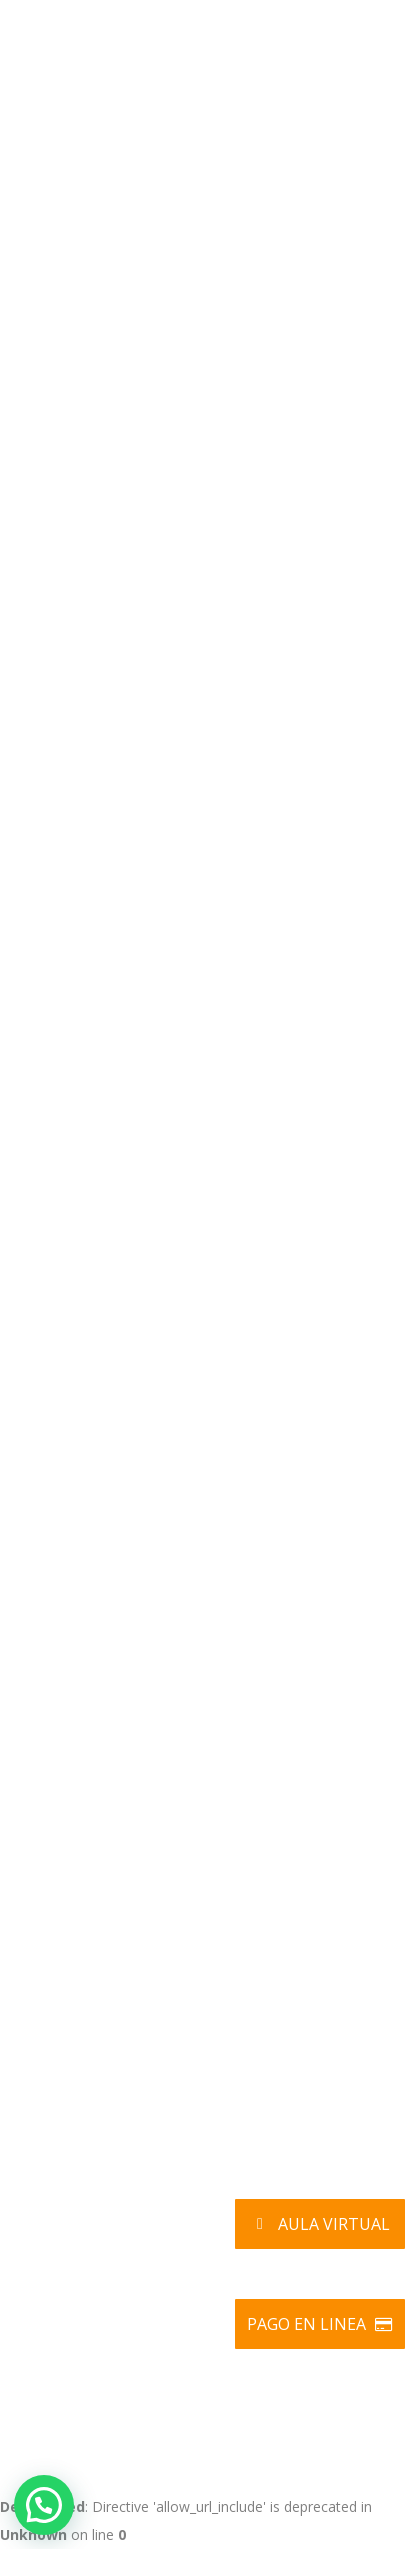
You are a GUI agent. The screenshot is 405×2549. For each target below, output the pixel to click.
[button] (44, 2505)
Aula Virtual (320, 2224)
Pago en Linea (320, 2324)
